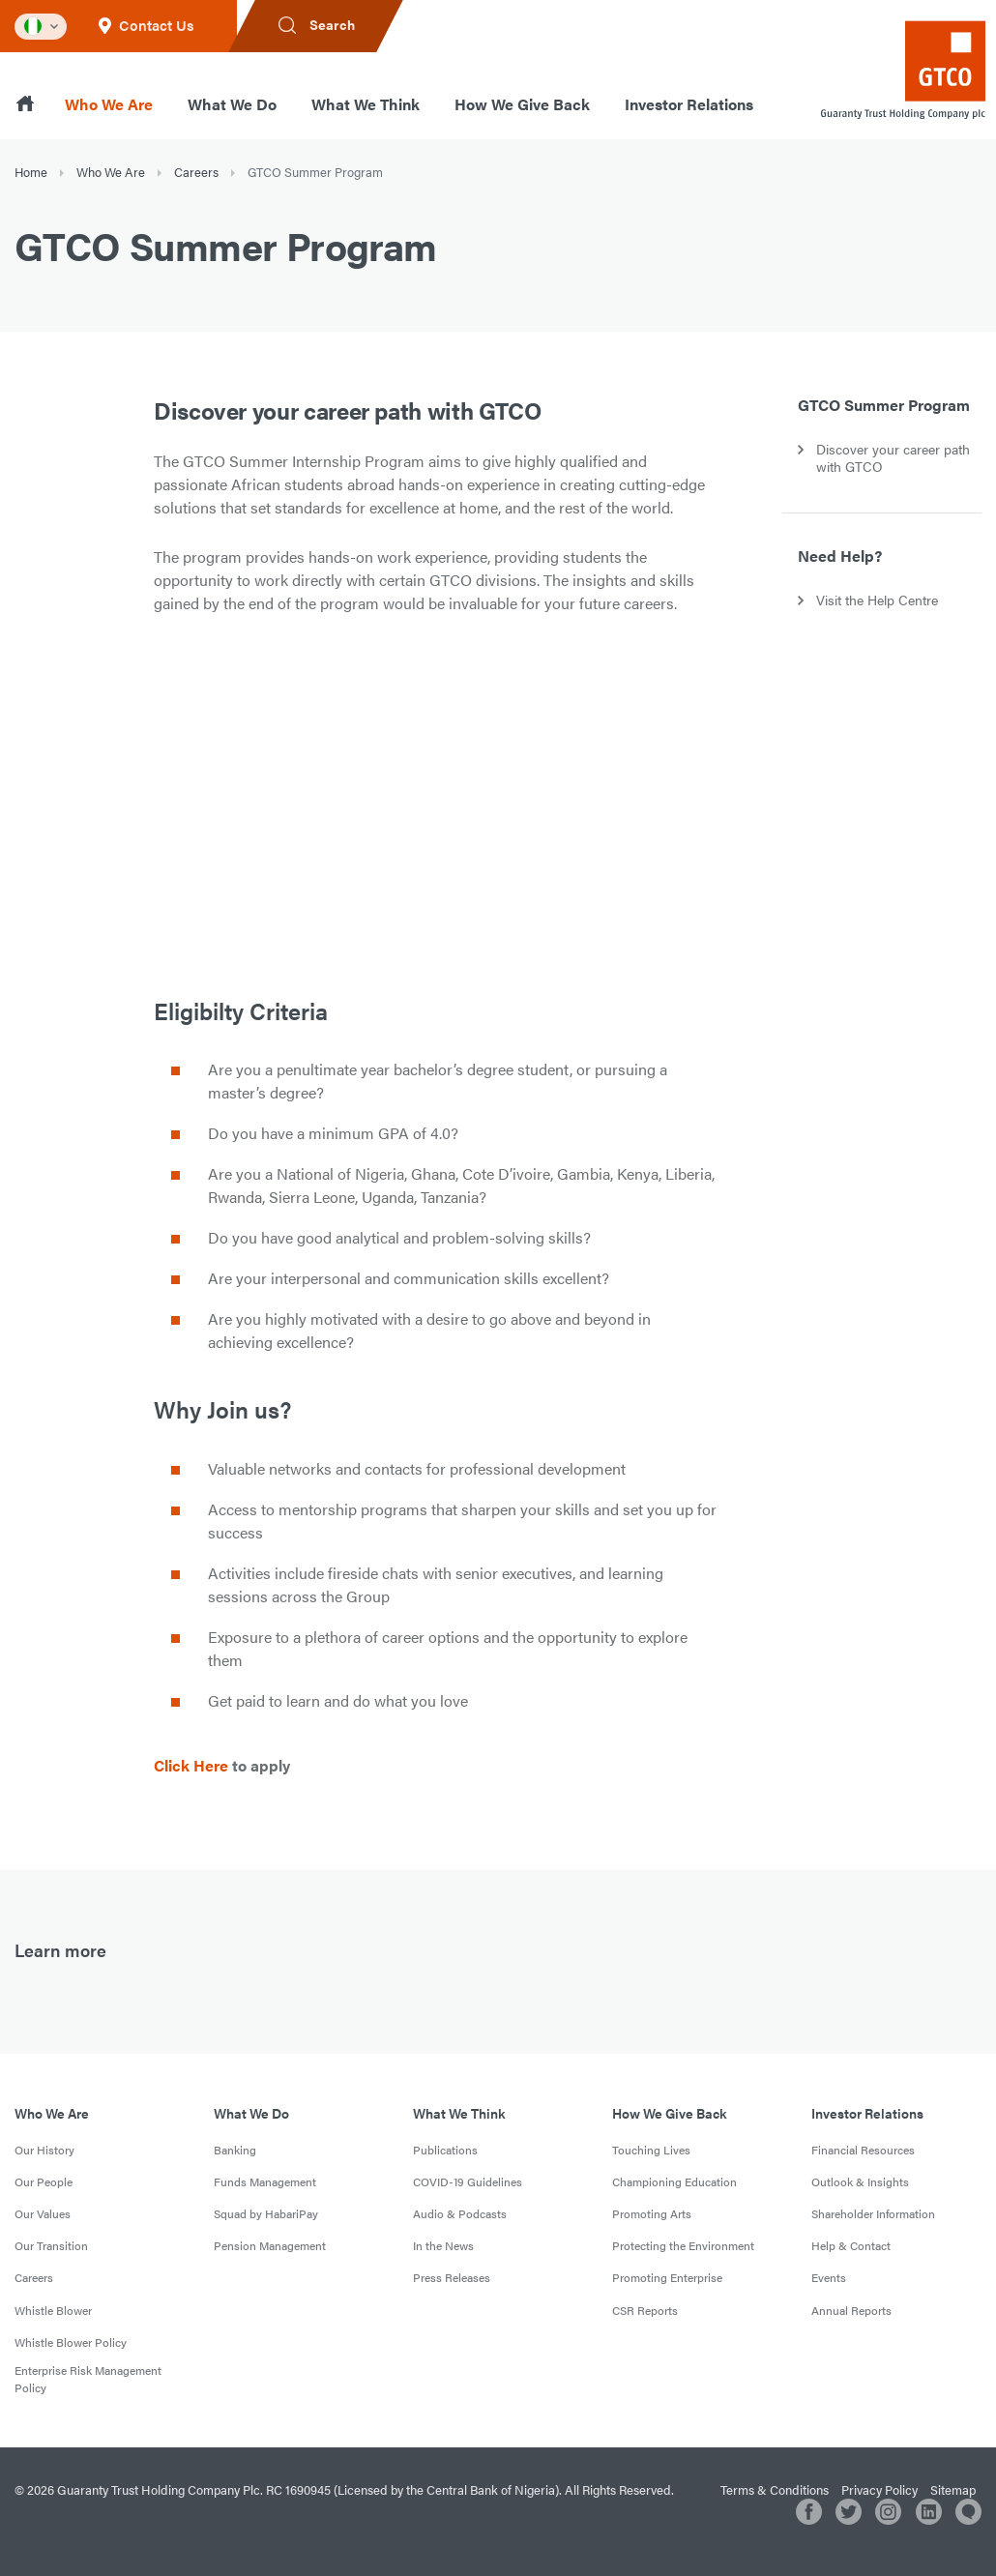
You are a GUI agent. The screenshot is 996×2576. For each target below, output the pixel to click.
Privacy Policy (879, 2489)
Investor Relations (689, 104)
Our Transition (51, 2245)
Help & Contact (851, 2245)
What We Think (365, 104)
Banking (235, 2149)
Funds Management (265, 2181)
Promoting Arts (651, 2213)
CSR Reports (645, 2310)
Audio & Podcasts (460, 2213)
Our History (44, 2149)
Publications (445, 2149)
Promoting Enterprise (667, 2277)
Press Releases (451, 2277)
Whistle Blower (53, 2310)
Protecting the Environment (683, 2245)
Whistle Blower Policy (71, 2342)
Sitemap (953, 2489)
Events (828, 2277)
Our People (44, 2181)
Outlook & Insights (860, 2181)
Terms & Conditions (774, 2489)
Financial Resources (863, 2149)
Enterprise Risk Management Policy (88, 2378)
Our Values (43, 2213)
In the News (443, 2245)
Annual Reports (851, 2310)
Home (31, 171)
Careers (196, 171)
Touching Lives (651, 2149)
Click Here (191, 1765)
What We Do (232, 104)
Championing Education (674, 2181)
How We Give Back (522, 104)
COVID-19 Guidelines (467, 2181)
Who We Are (109, 104)
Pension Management (270, 2245)
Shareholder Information (873, 2213)
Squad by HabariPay (266, 2213)
